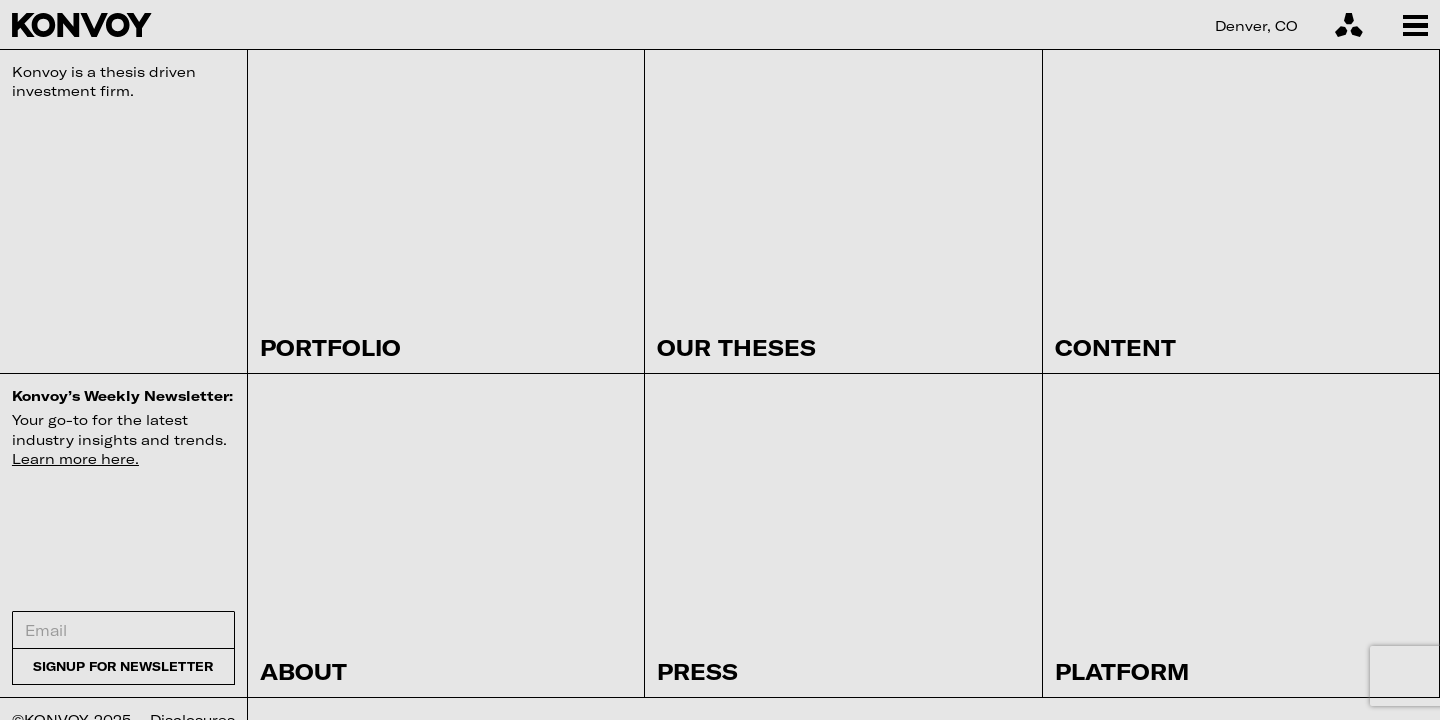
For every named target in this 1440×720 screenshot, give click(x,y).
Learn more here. (75, 458)
